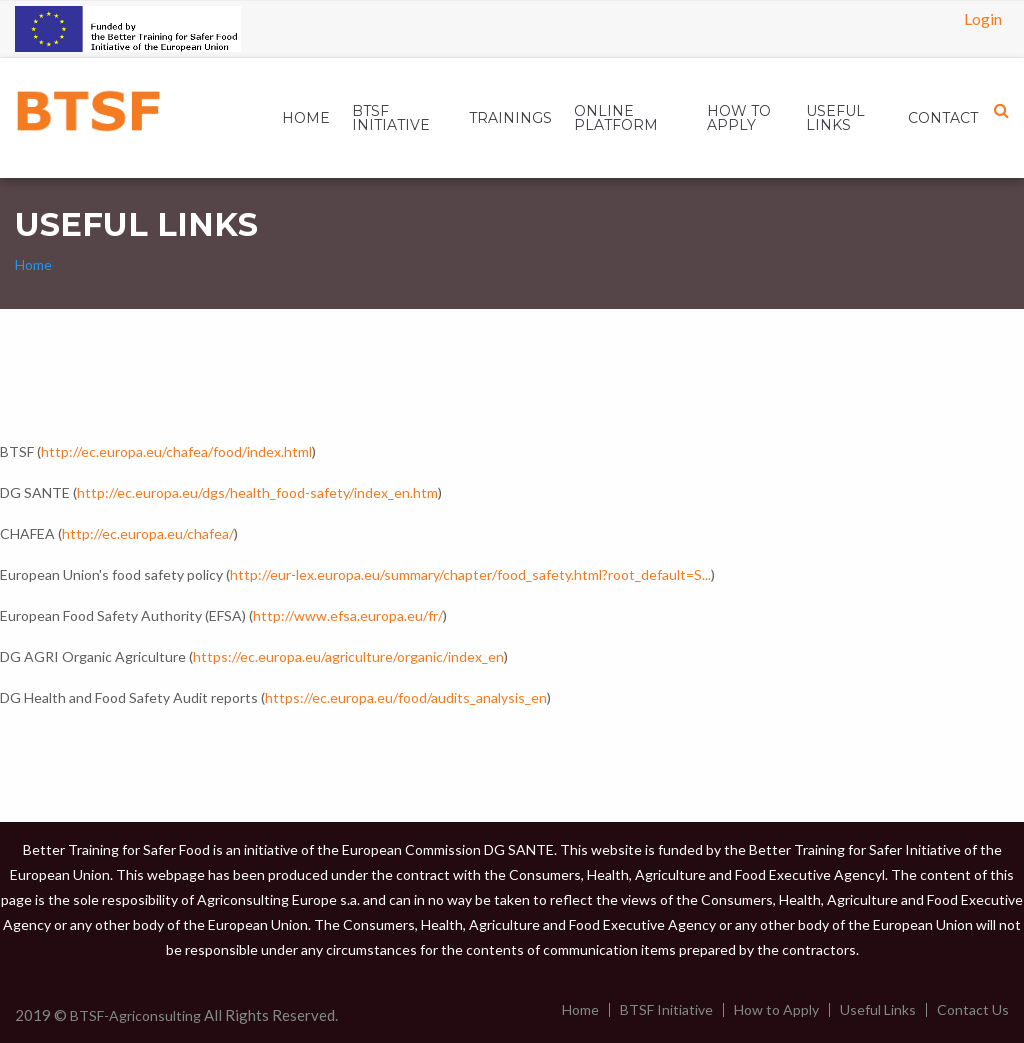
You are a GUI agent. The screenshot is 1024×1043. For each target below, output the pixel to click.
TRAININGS (510, 118)
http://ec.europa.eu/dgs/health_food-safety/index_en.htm (257, 492)
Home (306, 118)
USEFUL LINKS (835, 118)
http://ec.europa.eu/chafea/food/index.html (176, 451)
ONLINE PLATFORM (616, 118)
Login (983, 18)
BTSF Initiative (666, 1010)
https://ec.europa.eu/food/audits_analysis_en (406, 697)
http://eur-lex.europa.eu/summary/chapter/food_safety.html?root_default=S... (470, 574)
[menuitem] (306, 118)
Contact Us (973, 1010)
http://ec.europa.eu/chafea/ (148, 533)
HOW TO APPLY (739, 118)
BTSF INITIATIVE (391, 118)
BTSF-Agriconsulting (135, 1015)
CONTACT (943, 118)
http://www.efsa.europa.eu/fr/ (348, 615)
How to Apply (776, 1010)
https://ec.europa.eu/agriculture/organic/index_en (348, 656)
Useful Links (878, 1010)
